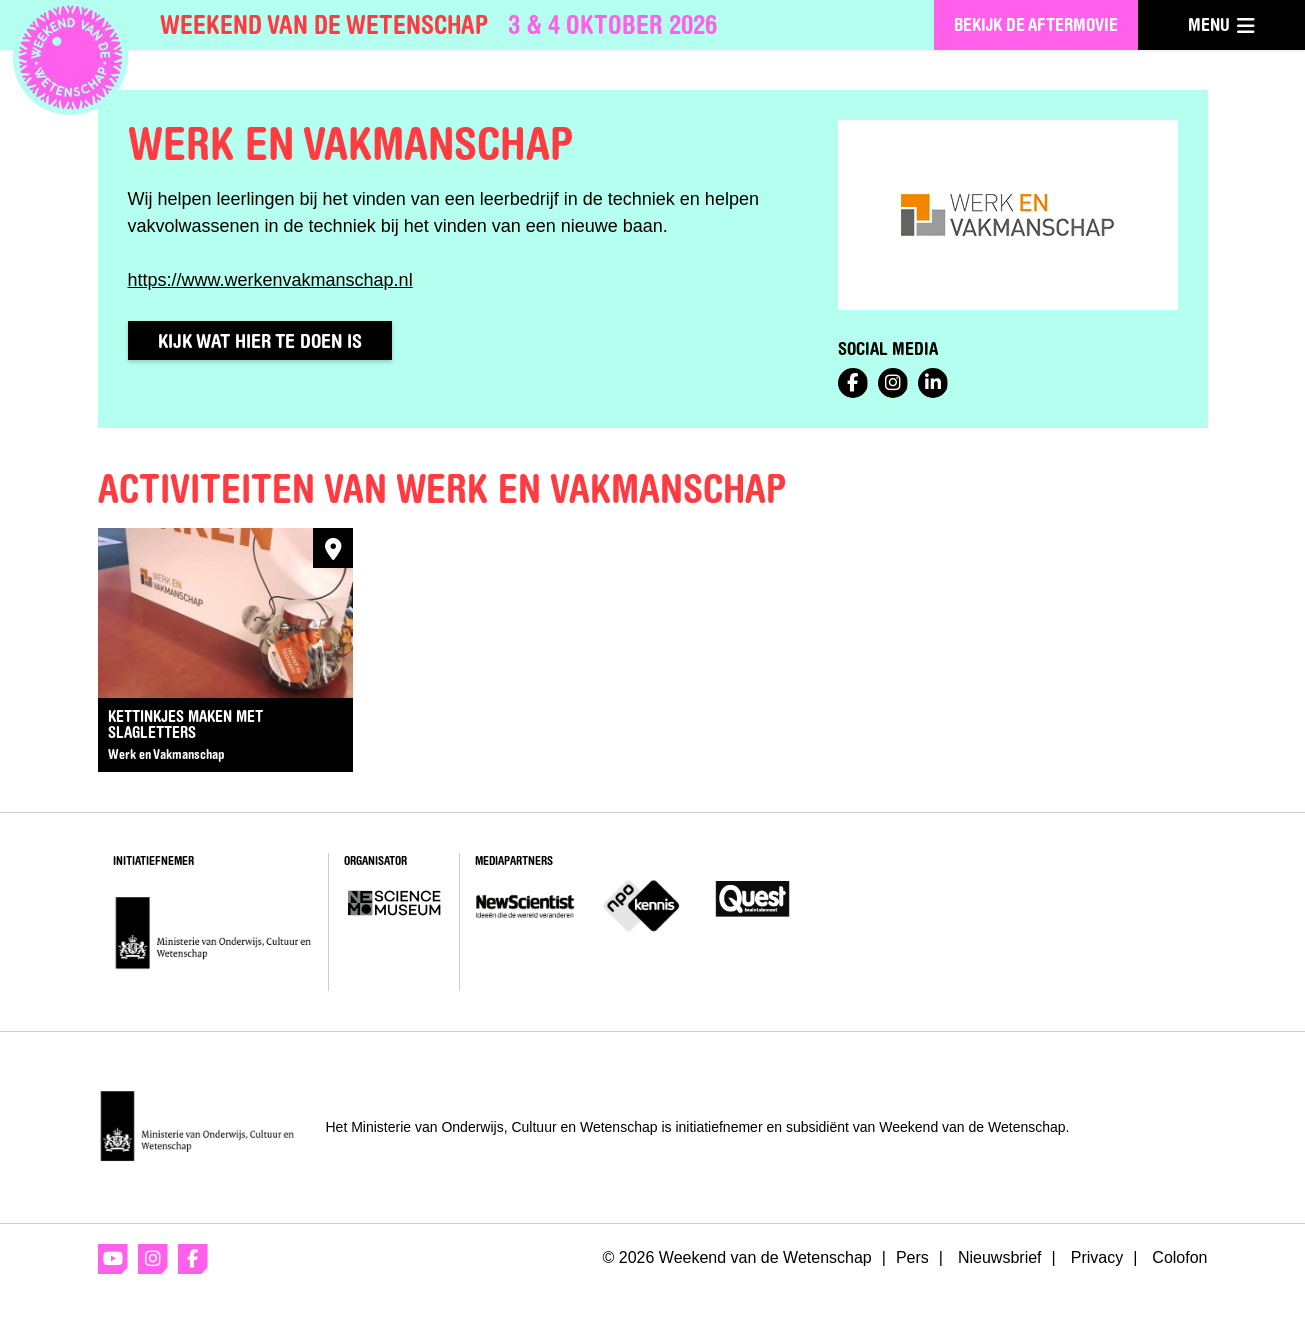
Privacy (1097, 1257)
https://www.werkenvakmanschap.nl (270, 280)
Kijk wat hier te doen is (260, 340)
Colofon (1179, 1257)
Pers (912, 1257)
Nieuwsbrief (1000, 1257)
